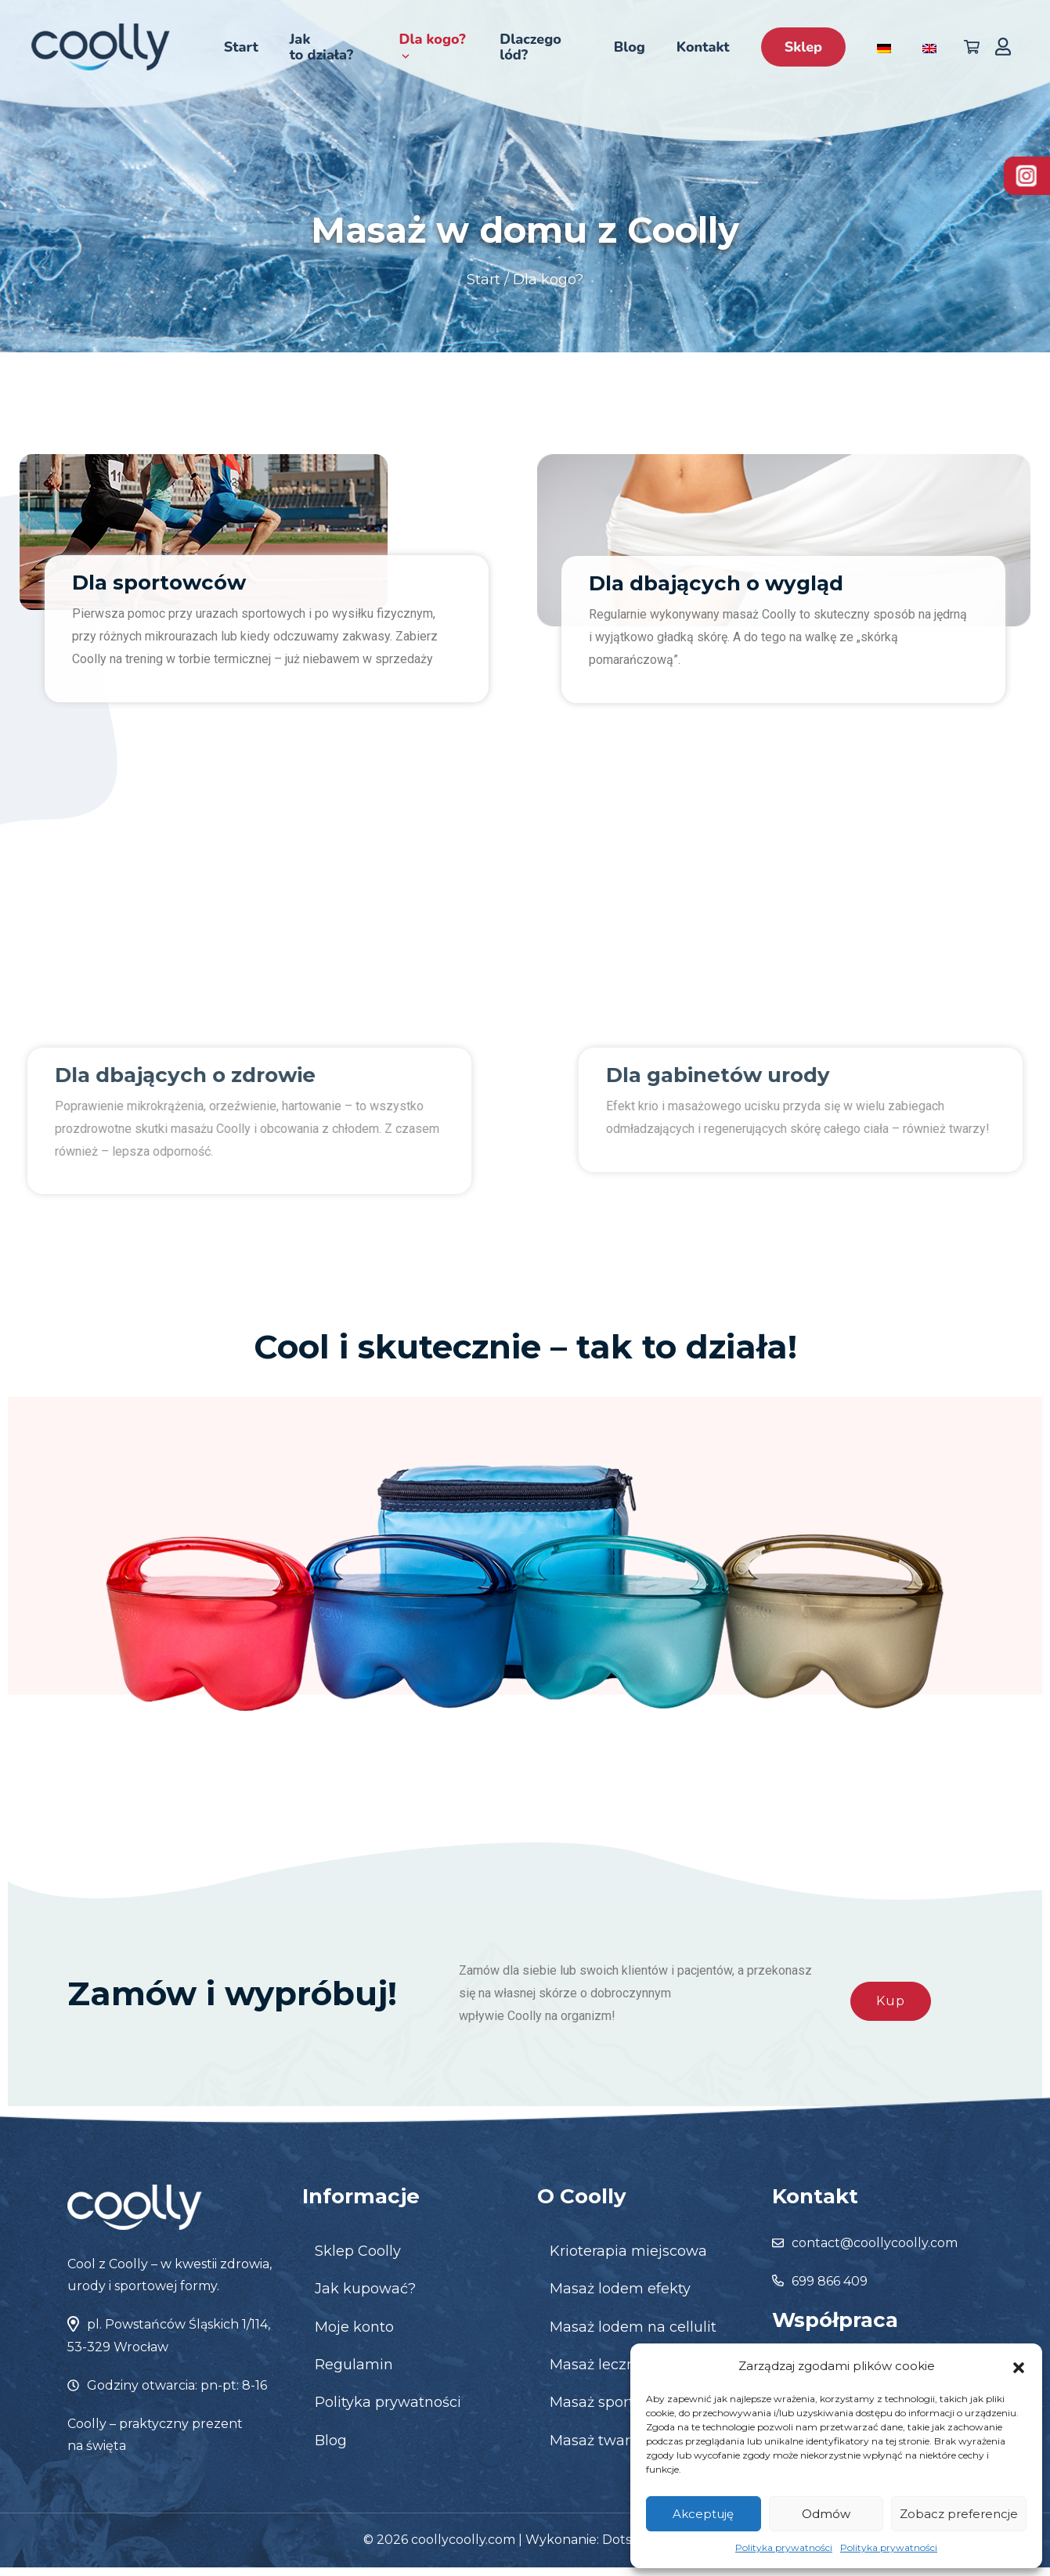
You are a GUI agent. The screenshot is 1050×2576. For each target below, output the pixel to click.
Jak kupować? (365, 2288)
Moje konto (354, 2327)
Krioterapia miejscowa (628, 2251)
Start (241, 47)
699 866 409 (830, 2281)
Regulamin (354, 2364)
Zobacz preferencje (959, 2513)
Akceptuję (703, 2513)
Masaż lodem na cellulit (633, 2327)
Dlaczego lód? (530, 47)
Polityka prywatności (783, 2547)
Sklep (803, 47)
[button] (1019, 2366)
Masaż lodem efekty (620, 2288)
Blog (629, 47)
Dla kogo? (432, 46)
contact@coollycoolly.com (875, 2242)
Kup (890, 2000)
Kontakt (703, 47)
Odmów (826, 2513)
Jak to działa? (321, 47)
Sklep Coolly (358, 2251)
